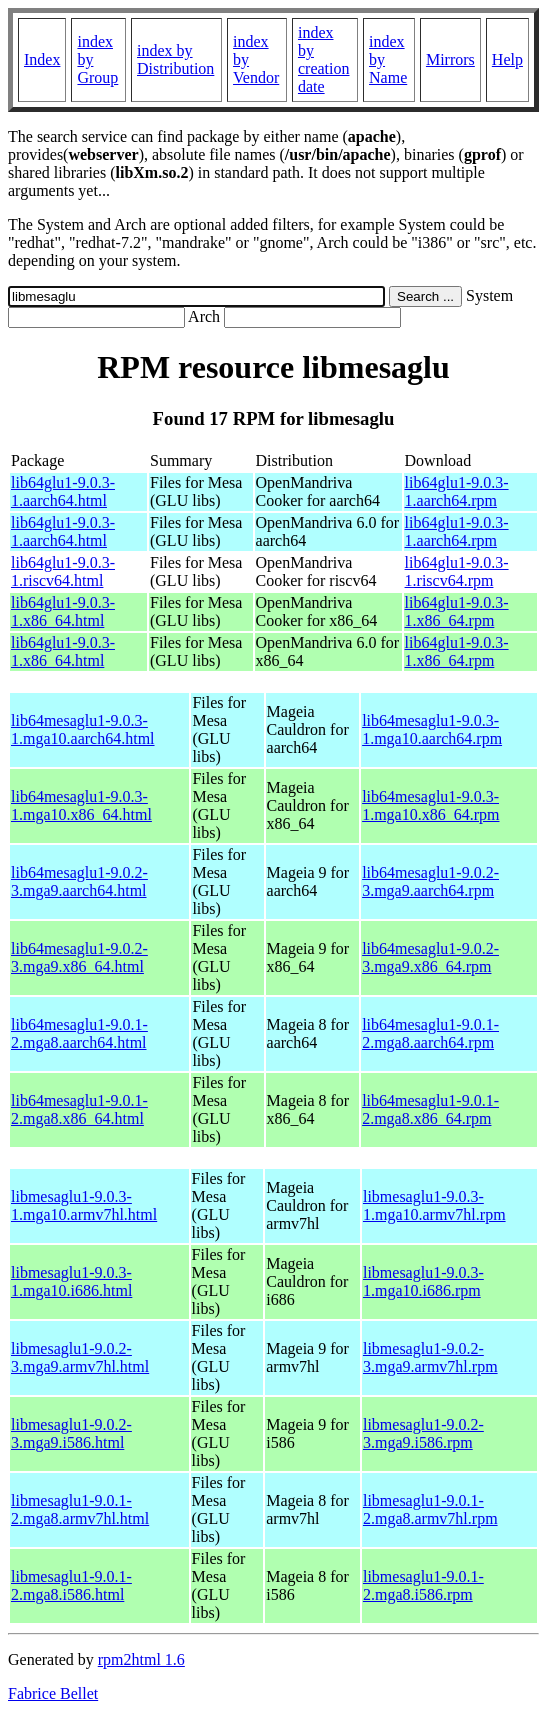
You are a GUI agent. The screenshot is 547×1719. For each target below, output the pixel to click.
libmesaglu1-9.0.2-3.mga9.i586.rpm (423, 1433)
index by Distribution (175, 59)
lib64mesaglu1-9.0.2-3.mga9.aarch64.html (79, 881)
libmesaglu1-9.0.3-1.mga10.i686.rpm (423, 1281)
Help (507, 59)
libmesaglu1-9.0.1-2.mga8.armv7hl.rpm (430, 1509)
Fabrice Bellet (53, 1693)
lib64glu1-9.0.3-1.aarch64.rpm (457, 491)
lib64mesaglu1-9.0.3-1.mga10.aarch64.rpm (432, 729)
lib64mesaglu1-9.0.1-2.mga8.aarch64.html (79, 1033)
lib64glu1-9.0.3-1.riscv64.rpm (457, 571)
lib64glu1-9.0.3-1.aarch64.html (63, 491)
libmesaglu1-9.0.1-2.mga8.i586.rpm (423, 1585)
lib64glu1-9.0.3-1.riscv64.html (63, 571)
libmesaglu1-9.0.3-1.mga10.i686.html (71, 1281)
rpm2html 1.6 (141, 1659)
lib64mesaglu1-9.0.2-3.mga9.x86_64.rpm (430, 957)
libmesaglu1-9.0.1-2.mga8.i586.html (71, 1585)
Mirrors (450, 59)
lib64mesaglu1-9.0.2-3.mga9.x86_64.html (79, 957)
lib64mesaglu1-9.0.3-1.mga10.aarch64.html (83, 729)
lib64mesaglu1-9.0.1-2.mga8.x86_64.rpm (430, 1109)
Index (42, 59)
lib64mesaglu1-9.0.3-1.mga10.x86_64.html (81, 805)
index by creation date (324, 59)
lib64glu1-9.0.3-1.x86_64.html (63, 611)
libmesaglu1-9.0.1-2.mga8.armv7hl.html (80, 1509)
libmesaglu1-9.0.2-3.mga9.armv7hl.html (80, 1357)
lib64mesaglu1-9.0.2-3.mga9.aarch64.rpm (430, 881)
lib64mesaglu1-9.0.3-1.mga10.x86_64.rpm (430, 805)
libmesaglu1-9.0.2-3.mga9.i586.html (71, 1433)
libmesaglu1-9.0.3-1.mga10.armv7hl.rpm (434, 1205)
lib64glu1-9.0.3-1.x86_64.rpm (457, 611)
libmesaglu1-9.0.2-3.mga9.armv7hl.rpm (430, 1357)
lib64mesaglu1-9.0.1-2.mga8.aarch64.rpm (430, 1033)
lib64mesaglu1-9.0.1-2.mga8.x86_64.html (79, 1109)
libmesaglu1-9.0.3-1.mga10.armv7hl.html (84, 1205)
